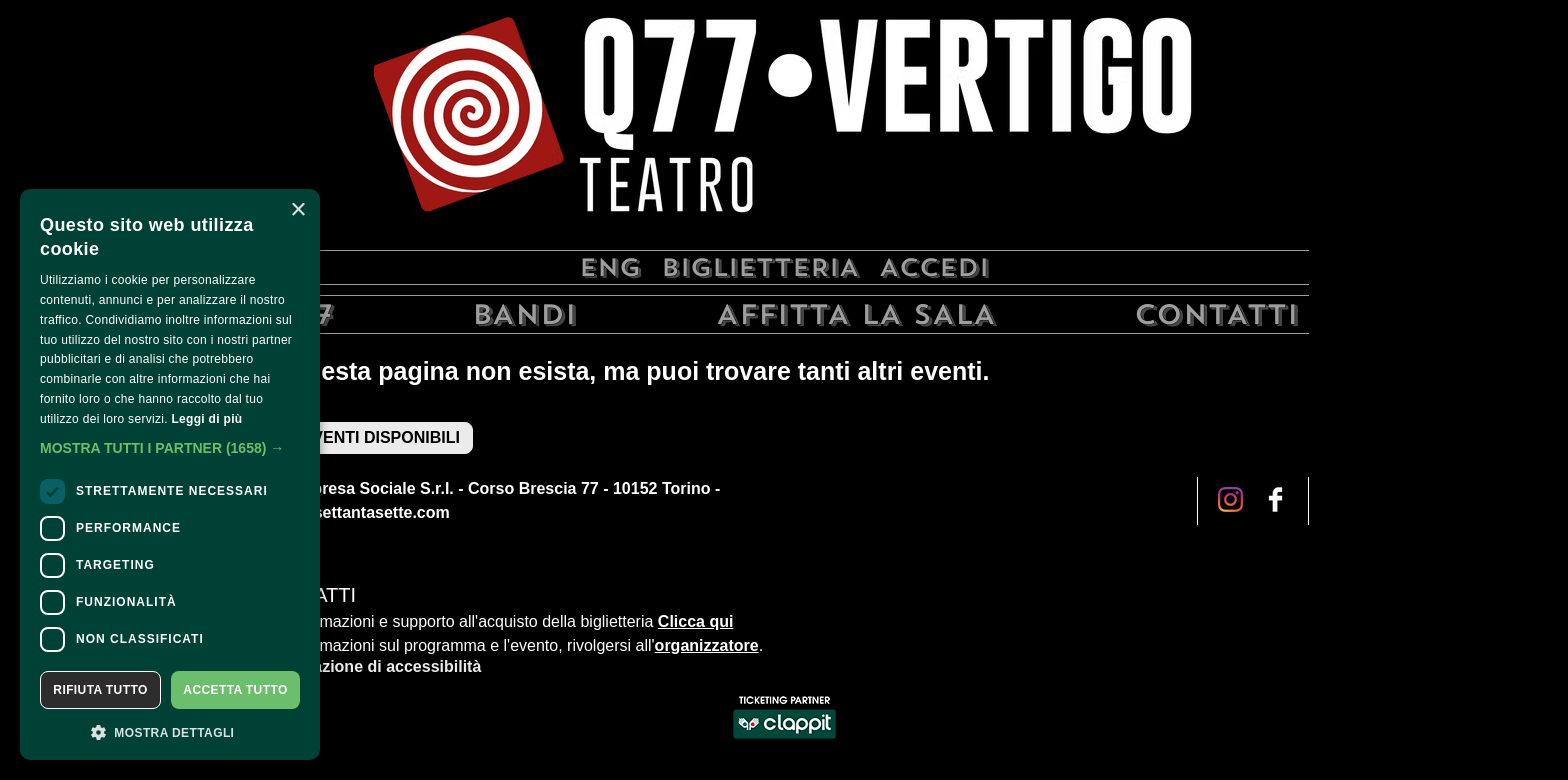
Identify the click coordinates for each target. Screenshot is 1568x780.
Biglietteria (760, 267)
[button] (170, 448)
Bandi (524, 314)
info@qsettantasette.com (354, 512)
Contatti (1216, 314)
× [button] (297, 210)
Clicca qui (696, 621)
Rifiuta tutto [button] (100, 690)
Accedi (934, 267)
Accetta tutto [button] (235, 690)
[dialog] (170, 474)
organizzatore (707, 645)
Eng (610, 267)
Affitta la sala (856, 314)
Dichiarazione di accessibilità (370, 666)
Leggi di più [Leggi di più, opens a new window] (206, 419)
